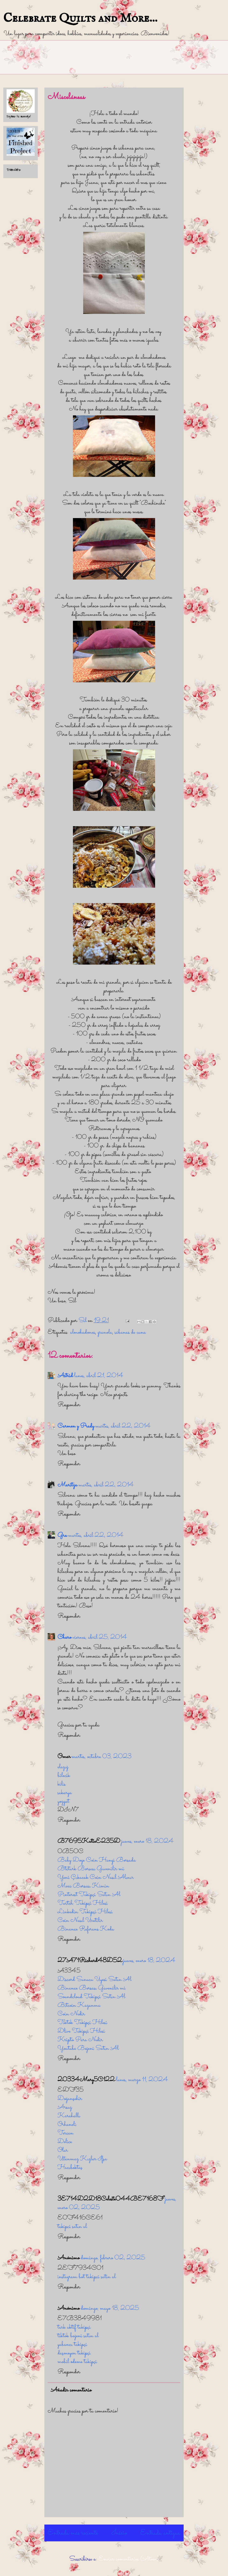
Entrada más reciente (73, 2533)
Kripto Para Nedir (80, 2039)
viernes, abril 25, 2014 (100, 1637)
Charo (64, 1637)
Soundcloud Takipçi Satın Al (91, 1996)
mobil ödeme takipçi (77, 2361)
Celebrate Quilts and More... (80, 18)
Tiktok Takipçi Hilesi (82, 2022)
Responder (69, 1404)
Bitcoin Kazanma (79, 2005)
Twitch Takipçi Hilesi (83, 1903)
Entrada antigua (160, 2533)
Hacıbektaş (70, 2167)
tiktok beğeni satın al (78, 2335)
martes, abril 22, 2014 (123, 1426)
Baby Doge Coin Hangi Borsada (97, 1860)
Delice (65, 2141)
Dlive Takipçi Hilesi (81, 2031)
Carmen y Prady (76, 1426)
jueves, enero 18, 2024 (147, 1841)
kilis (62, 1784)
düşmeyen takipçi (74, 2353)
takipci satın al (72, 2226)
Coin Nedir (71, 2014)
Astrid (65, 1375)
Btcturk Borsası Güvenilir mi (91, 1868)
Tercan (65, 2133)
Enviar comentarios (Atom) (129, 2559)
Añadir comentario (71, 2390)
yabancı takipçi (72, 2344)
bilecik (64, 1775)
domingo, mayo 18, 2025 (110, 2308)
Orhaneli (67, 2124)
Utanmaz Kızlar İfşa (82, 2159)
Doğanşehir (70, 2098)
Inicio (119, 2533)
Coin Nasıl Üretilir (80, 1920)
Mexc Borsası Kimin (83, 1886)
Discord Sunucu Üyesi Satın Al (94, 1979)
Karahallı (69, 2115)
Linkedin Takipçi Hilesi (85, 1911)
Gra (62, 1535)
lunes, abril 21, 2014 (98, 1375)
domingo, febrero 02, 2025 (113, 2258)
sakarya (65, 1792)
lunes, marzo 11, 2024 (142, 2079)
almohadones (82, 1332)
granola (105, 1332)
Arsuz (65, 2107)
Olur (63, 2150)
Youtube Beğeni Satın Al (88, 2048)
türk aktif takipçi (74, 2327)
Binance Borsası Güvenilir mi (92, 1988)
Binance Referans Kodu (86, 1929)
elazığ (63, 1767)
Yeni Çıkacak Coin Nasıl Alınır (96, 1877)
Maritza (67, 1485)
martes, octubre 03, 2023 (101, 1756)
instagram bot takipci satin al (87, 2276)
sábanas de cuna (130, 1332)
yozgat (63, 1801)
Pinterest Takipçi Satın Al (89, 1894)
